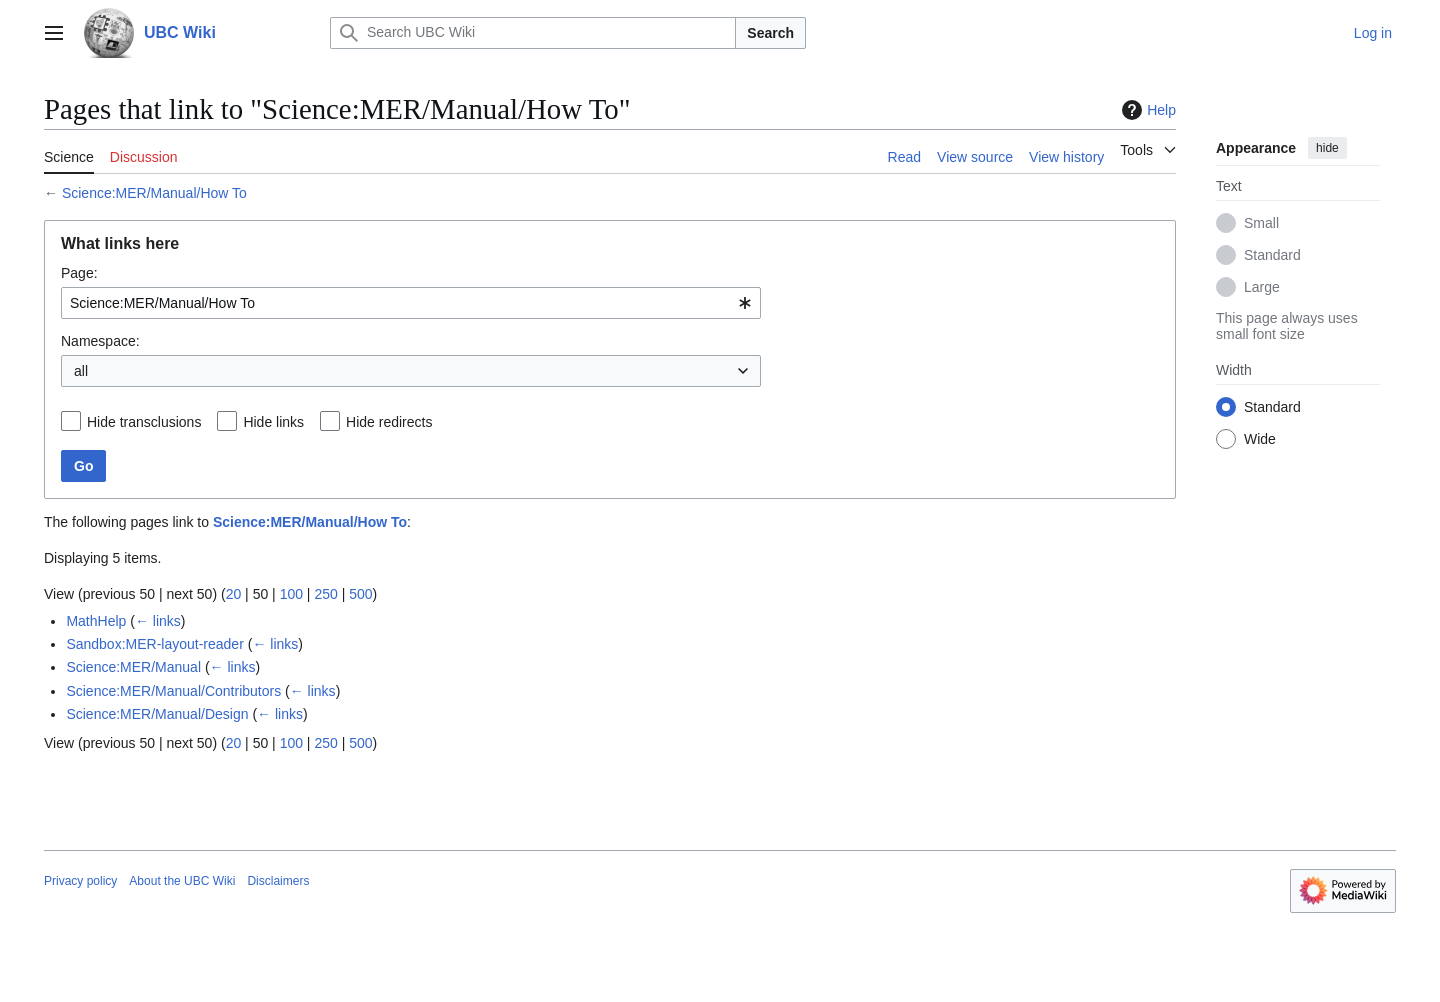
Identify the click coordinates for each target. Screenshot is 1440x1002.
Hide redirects (389, 422)
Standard (1272, 255)
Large (1262, 287)
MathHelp (96, 621)
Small (1261, 223)
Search (770, 33)
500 (360, 594)
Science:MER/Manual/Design (157, 714)
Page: (79, 273)
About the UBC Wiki (182, 881)
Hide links (273, 422)
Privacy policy (80, 881)
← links (158, 621)
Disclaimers (278, 881)
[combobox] (411, 303)
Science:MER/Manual (133, 667)
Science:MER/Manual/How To (154, 193)
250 (325, 594)
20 (234, 594)
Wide (1260, 439)
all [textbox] (81, 371)
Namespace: (100, 341)
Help (1146, 110)
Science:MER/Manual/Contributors (173, 691)
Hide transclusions (144, 422)
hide (1327, 148)
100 (291, 594)
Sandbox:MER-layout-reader (154, 644)
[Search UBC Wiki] (533, 33)
